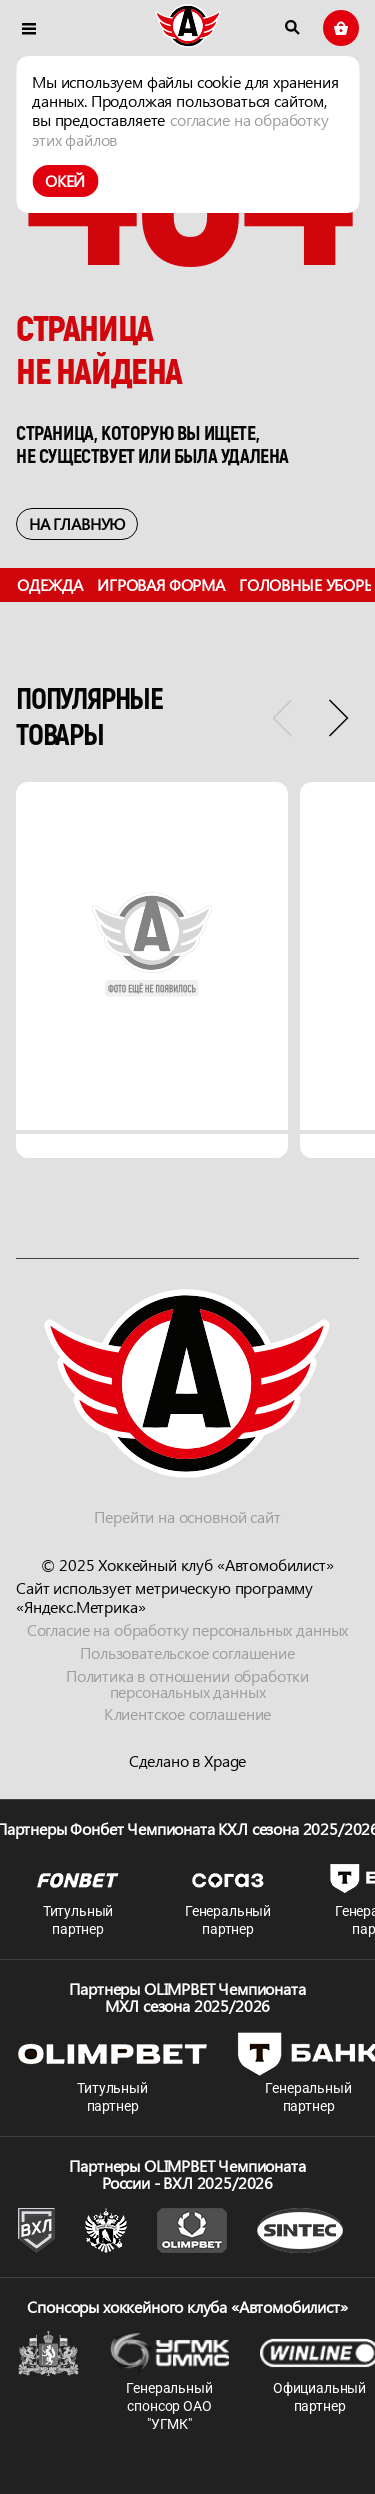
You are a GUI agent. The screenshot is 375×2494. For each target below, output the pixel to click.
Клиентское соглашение (188, 1714)
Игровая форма (161, 584)
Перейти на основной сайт (187, 1516)
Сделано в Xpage (188, 1761)
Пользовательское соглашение (187, 1652)
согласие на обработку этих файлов (180, 129)
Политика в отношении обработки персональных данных (187, 1684)
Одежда (50, 584)
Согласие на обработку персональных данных (187, 1629)
